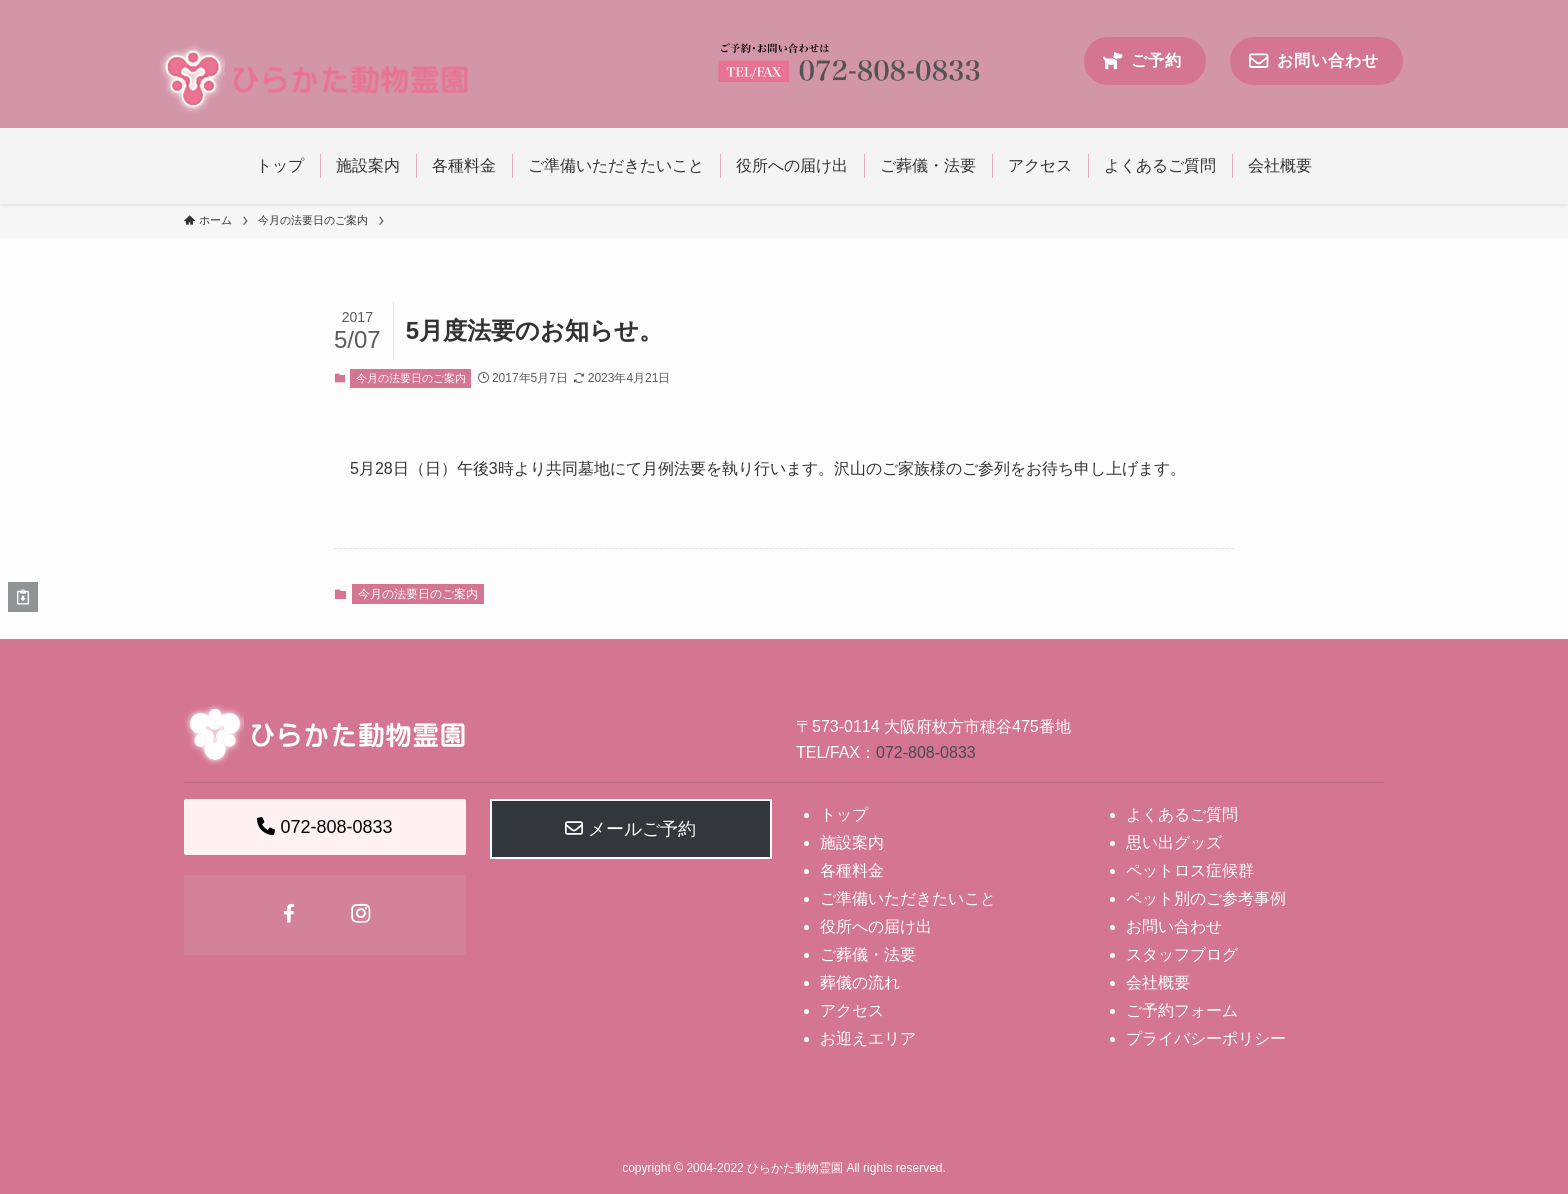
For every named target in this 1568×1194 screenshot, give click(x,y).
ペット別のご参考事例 (1206, 898)
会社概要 (1158, 982)
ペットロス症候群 (1190, 870)
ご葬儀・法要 (868, 954)
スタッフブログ (1182, 954)
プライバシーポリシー (1206, 1038)
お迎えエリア (868, 1038)
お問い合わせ (1174, 926)
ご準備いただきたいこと (908, 898)
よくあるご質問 (1182, 814)
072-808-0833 (926, 752)
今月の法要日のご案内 (411, 378)
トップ (844, 814)
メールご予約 (630, 829)
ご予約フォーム (1182, 1010)
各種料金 (852, 870)
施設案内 (852, 842)
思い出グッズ (1174, 842)
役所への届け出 (876, 926)
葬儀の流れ (860, 982)
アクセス (852, 1010)
